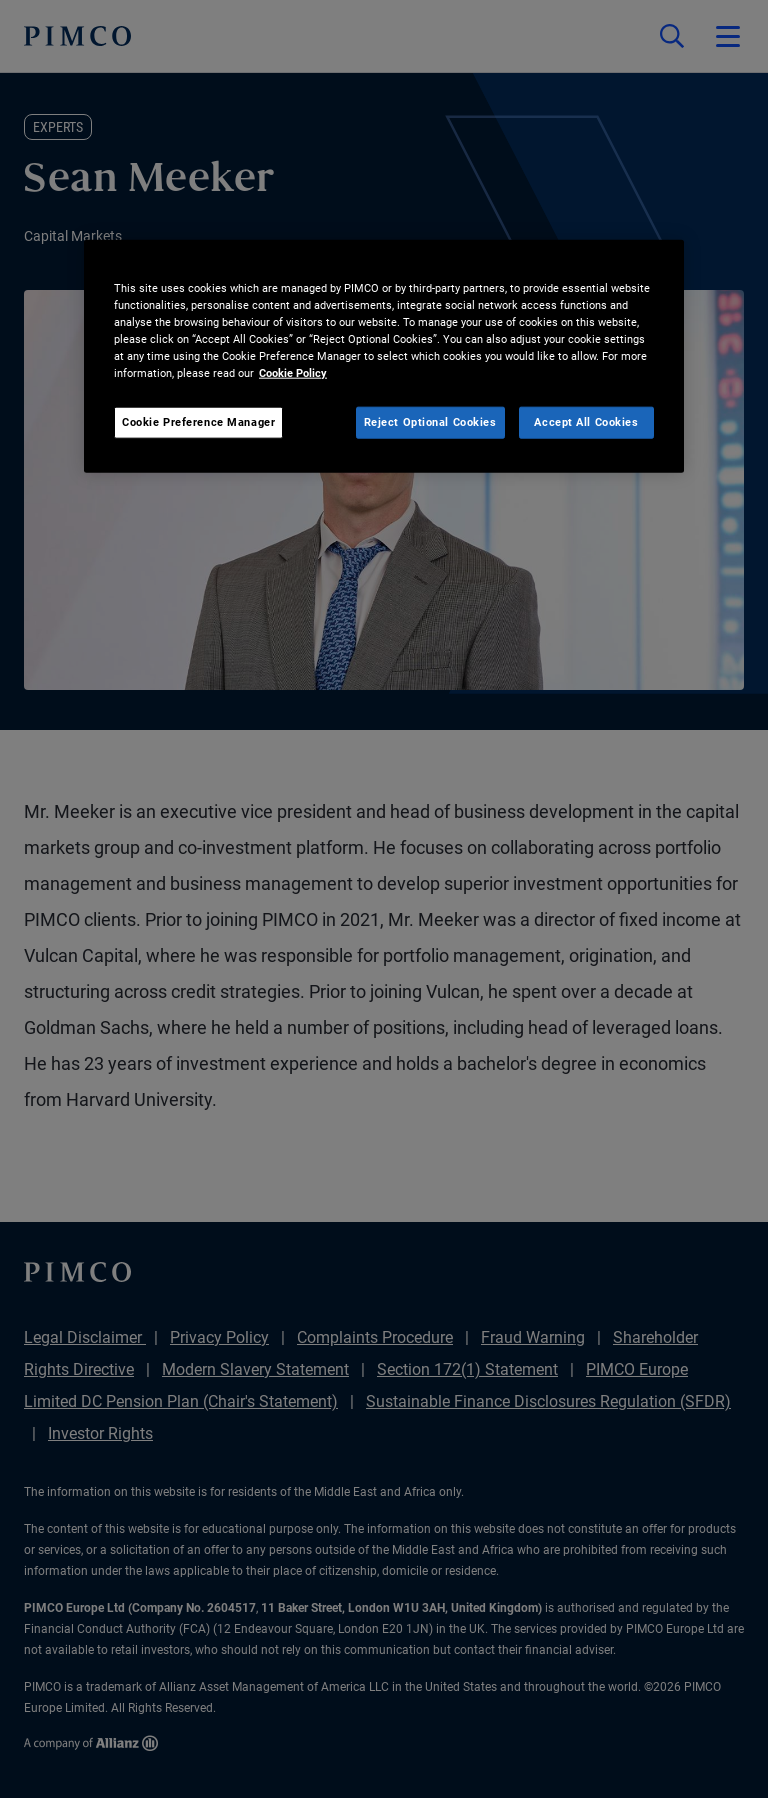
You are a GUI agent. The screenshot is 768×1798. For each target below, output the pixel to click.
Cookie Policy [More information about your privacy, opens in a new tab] (293, 373)
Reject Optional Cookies (430, 422)
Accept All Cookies (586, 422)
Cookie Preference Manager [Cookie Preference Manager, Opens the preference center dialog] (198, 422)
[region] (384, 355)
